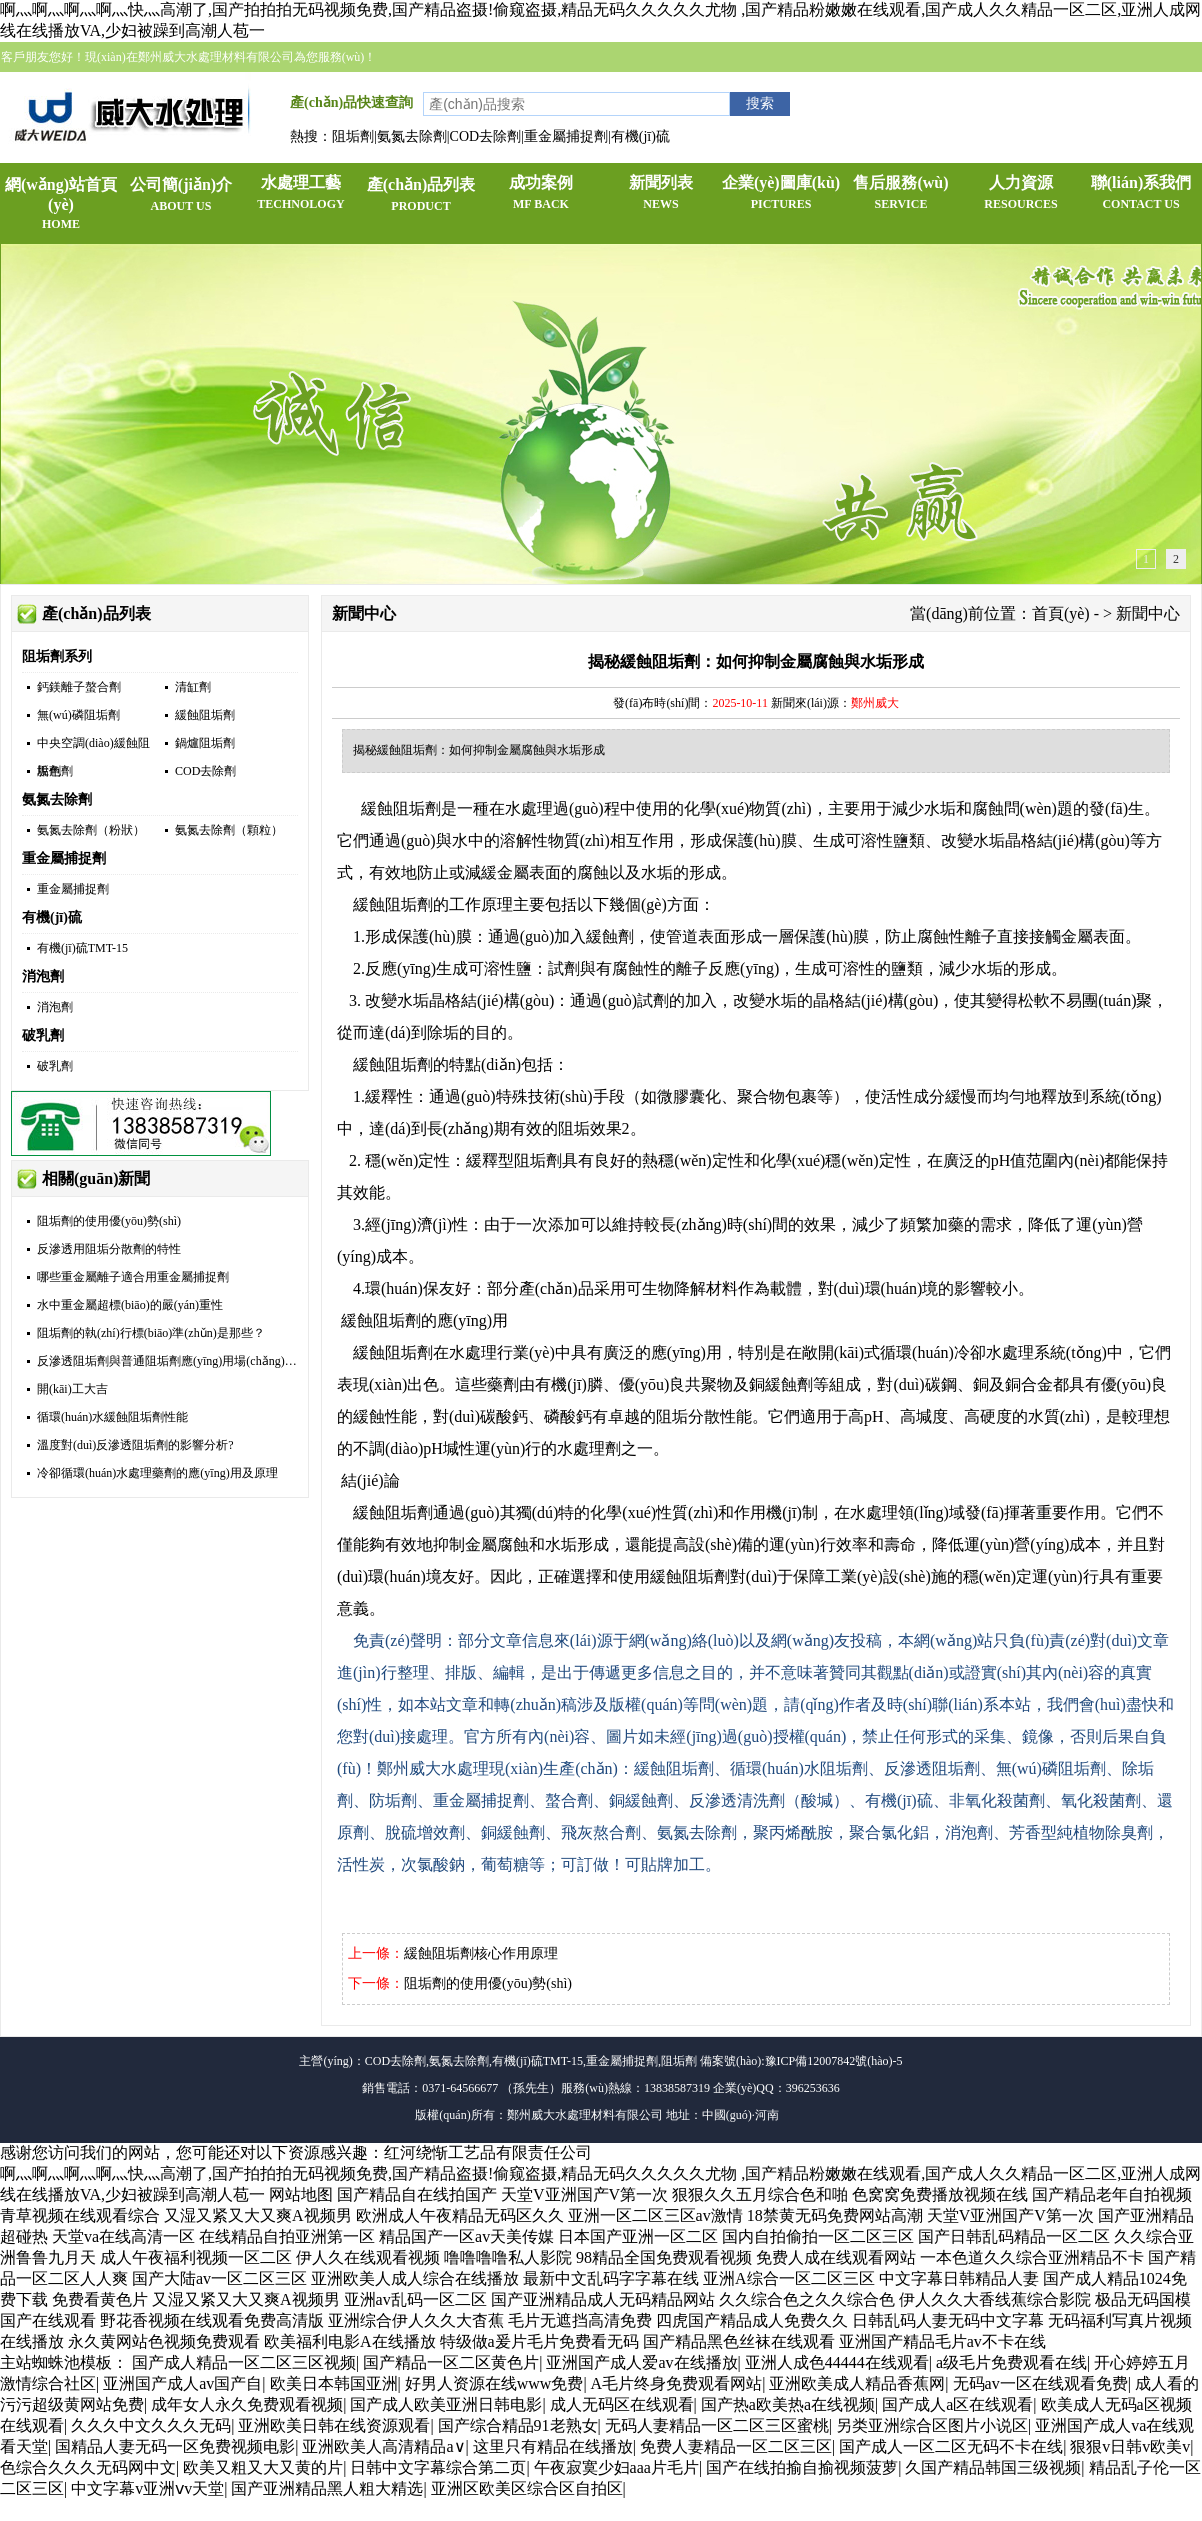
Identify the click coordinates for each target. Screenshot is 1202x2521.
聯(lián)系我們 (1141, 194)
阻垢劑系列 (57, 656)
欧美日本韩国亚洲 (334, 2383)
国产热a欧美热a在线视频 (788, 2404)
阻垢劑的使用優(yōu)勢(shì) (109, 1221)
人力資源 (1021, 194)
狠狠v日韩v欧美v (1130, 2446)
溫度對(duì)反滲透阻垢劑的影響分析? (135, 1445)
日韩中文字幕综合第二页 (438, 2467)
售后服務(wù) (901, 194)
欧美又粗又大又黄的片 (263, 2467)
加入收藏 (900, 87)
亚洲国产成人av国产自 (182, 2383)
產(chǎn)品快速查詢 (351, 102)
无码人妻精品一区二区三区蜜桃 (717, 2425)
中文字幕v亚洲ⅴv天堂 (147, 2488)
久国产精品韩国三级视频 (993, 2467)
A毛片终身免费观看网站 (677, 2383)
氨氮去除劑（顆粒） (229, 830)
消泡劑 (43, 976)
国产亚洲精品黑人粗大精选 (327, 2488)
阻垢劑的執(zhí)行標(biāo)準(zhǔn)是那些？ (151, 1333)
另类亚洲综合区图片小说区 (932, 2425)
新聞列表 (661, 194)
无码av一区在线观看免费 (1040, 2383)
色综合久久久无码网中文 (88, 2467)
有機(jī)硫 (52, 917)
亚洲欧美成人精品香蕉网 (857, 2383)
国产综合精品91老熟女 (518, 2425)
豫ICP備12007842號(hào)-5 (834, 2061)
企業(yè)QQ (1092, 87)
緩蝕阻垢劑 (205, 715)
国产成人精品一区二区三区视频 (244, 2362)
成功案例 (541, 194)
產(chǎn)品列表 (421, 196)
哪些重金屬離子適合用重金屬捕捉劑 (133, 1277)
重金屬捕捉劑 (64, 858)
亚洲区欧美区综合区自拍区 (527, 2488)
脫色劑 (55, 771)
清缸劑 (193, 687)
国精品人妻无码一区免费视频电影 (175, 2446)
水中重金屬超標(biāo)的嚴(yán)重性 (130, 1305)
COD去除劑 (205, 771)
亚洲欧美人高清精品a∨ (383, 2446)
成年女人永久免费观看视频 (247, 2404)
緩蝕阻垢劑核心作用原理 (481, 1953)
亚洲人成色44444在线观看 (837, 2362)
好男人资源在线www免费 (494, 2383)
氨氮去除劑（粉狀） (91, 830)
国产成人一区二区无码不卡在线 (951, 2446)
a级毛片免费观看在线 (1011, 2362)
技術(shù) (560, 1096)
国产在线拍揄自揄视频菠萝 (802, 2467)
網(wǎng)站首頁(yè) (61, 205)
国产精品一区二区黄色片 (451, 2362)
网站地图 (301, 2194)
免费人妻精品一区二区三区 (736, 2446)
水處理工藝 (301, 194)
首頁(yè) (1061, 613)
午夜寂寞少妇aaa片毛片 (616, 2467)
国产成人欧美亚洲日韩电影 (446, 2404)
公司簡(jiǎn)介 (181, 196)
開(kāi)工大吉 (72, 1389)
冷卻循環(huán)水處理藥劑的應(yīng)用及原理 (157, 1473)
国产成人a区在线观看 (957, 2404)
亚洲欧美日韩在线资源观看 (334, 2425)
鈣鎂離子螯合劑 (79, 687)
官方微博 (1167, 87)
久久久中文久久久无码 (151, 2425)
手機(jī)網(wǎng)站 (993, 87)
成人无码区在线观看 (622, 2404)
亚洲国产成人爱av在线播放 (641, 2362)
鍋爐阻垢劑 (205, 743)
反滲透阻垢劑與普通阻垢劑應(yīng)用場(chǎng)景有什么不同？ (203, 1361)
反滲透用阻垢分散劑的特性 (109, 1249)
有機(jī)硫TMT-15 (82, 948)
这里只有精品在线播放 (553, 2446)
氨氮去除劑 (57, 799)
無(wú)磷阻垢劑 (78, 715)
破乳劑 (43, 1035)
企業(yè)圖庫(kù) (781, 194)
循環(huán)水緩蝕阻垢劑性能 (112, 1417)
